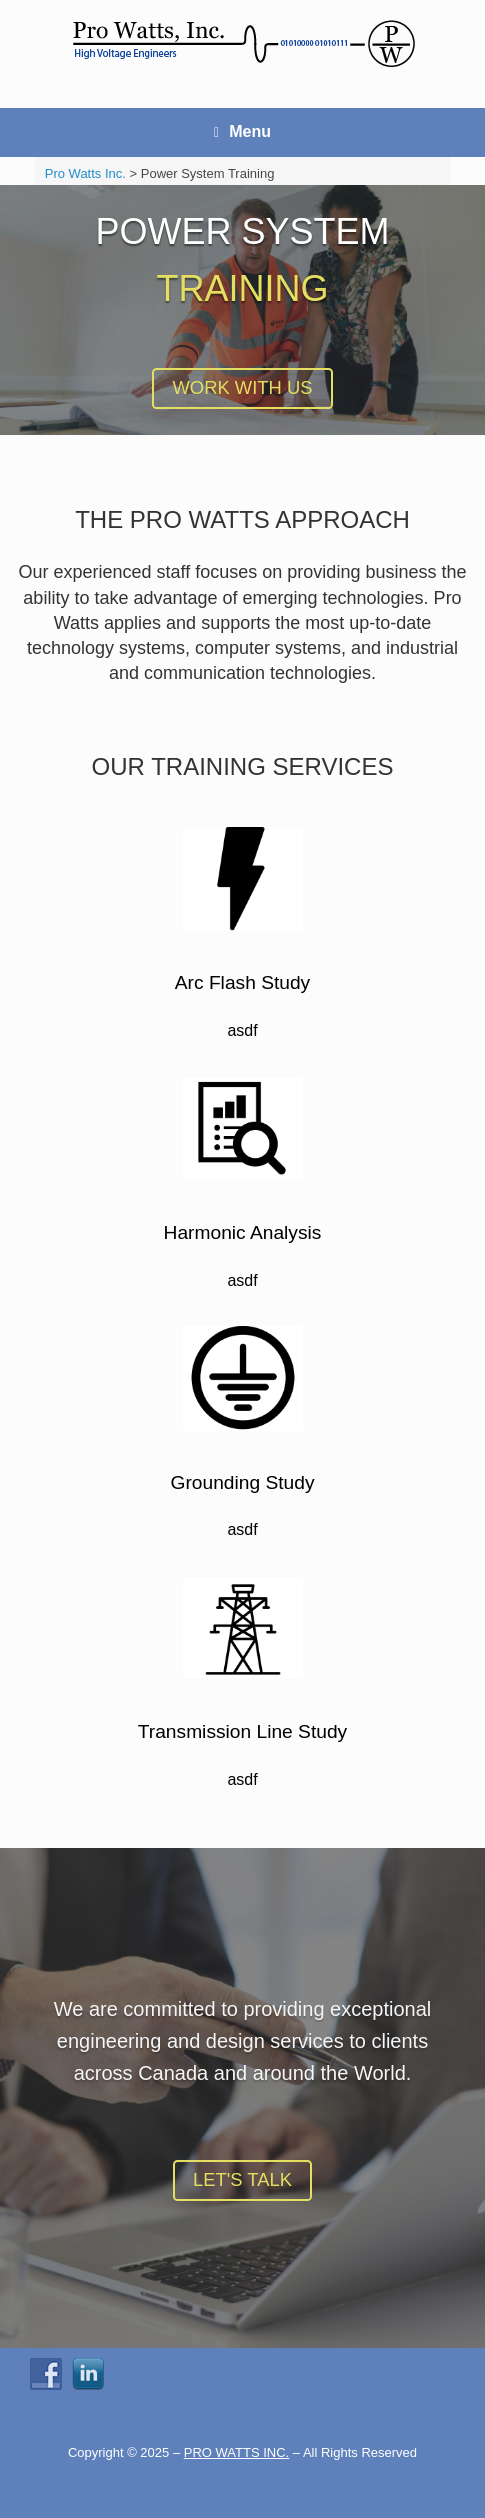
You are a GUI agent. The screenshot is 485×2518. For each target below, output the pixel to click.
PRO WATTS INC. (236, 2452)
